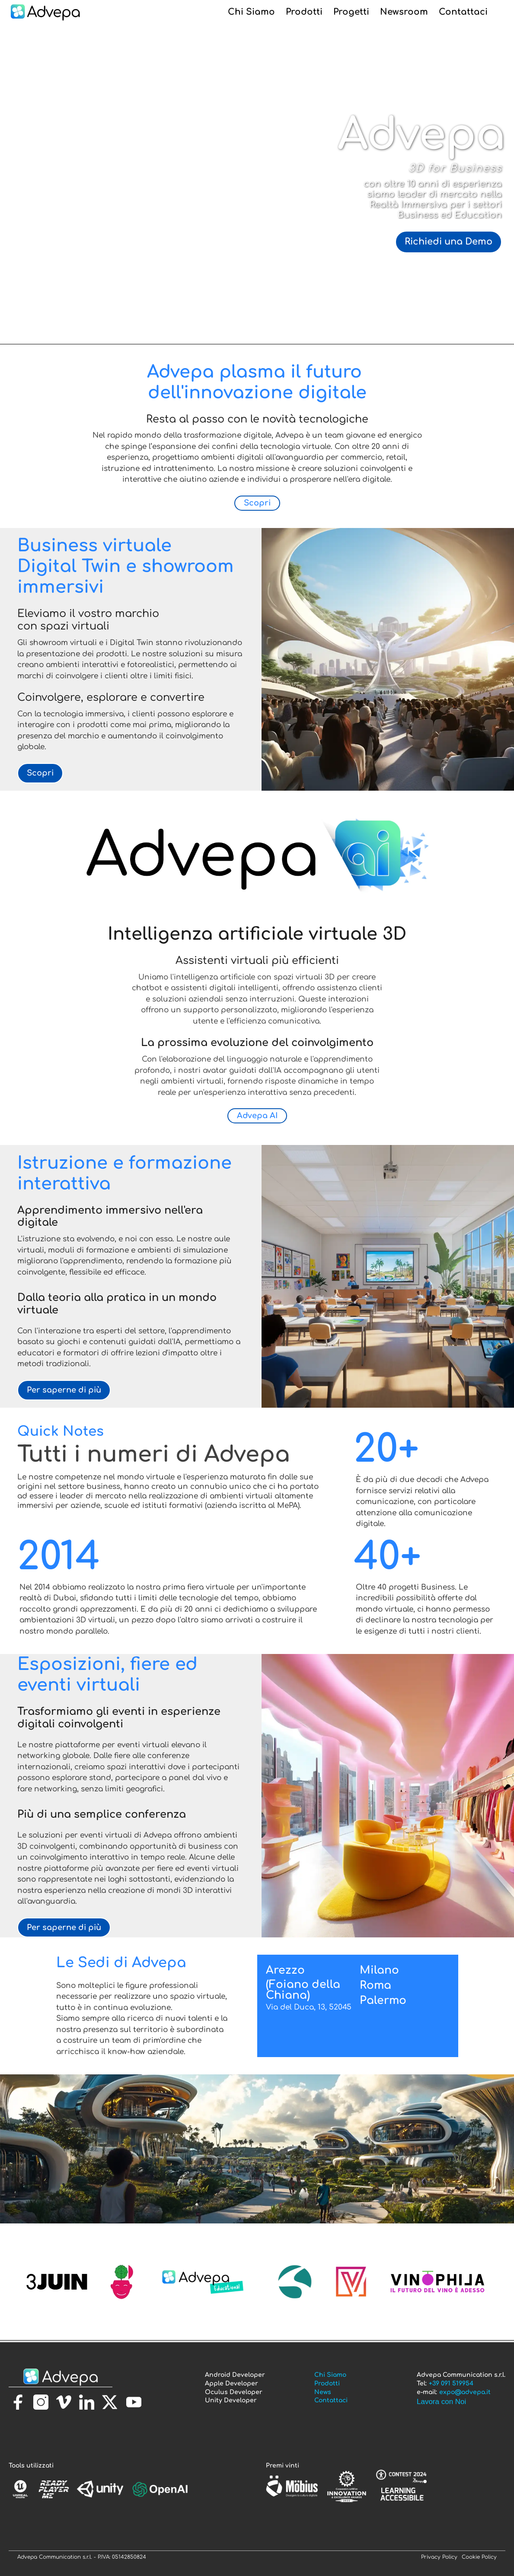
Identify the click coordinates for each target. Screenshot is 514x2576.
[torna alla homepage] (60, 2377)
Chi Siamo (251, 12)
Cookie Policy (479, 2557)
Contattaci (463, 12)
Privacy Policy (439, 2557)
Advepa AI (257, 1115)
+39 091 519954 (451, 2383)
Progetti (351, 12)
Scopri (257, 503)
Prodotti (304, 12)
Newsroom (404, 12)
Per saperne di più (64, 1390)
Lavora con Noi (441, 2402)
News (322, 2392)
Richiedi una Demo (448, 241)
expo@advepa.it (465, 2392)
